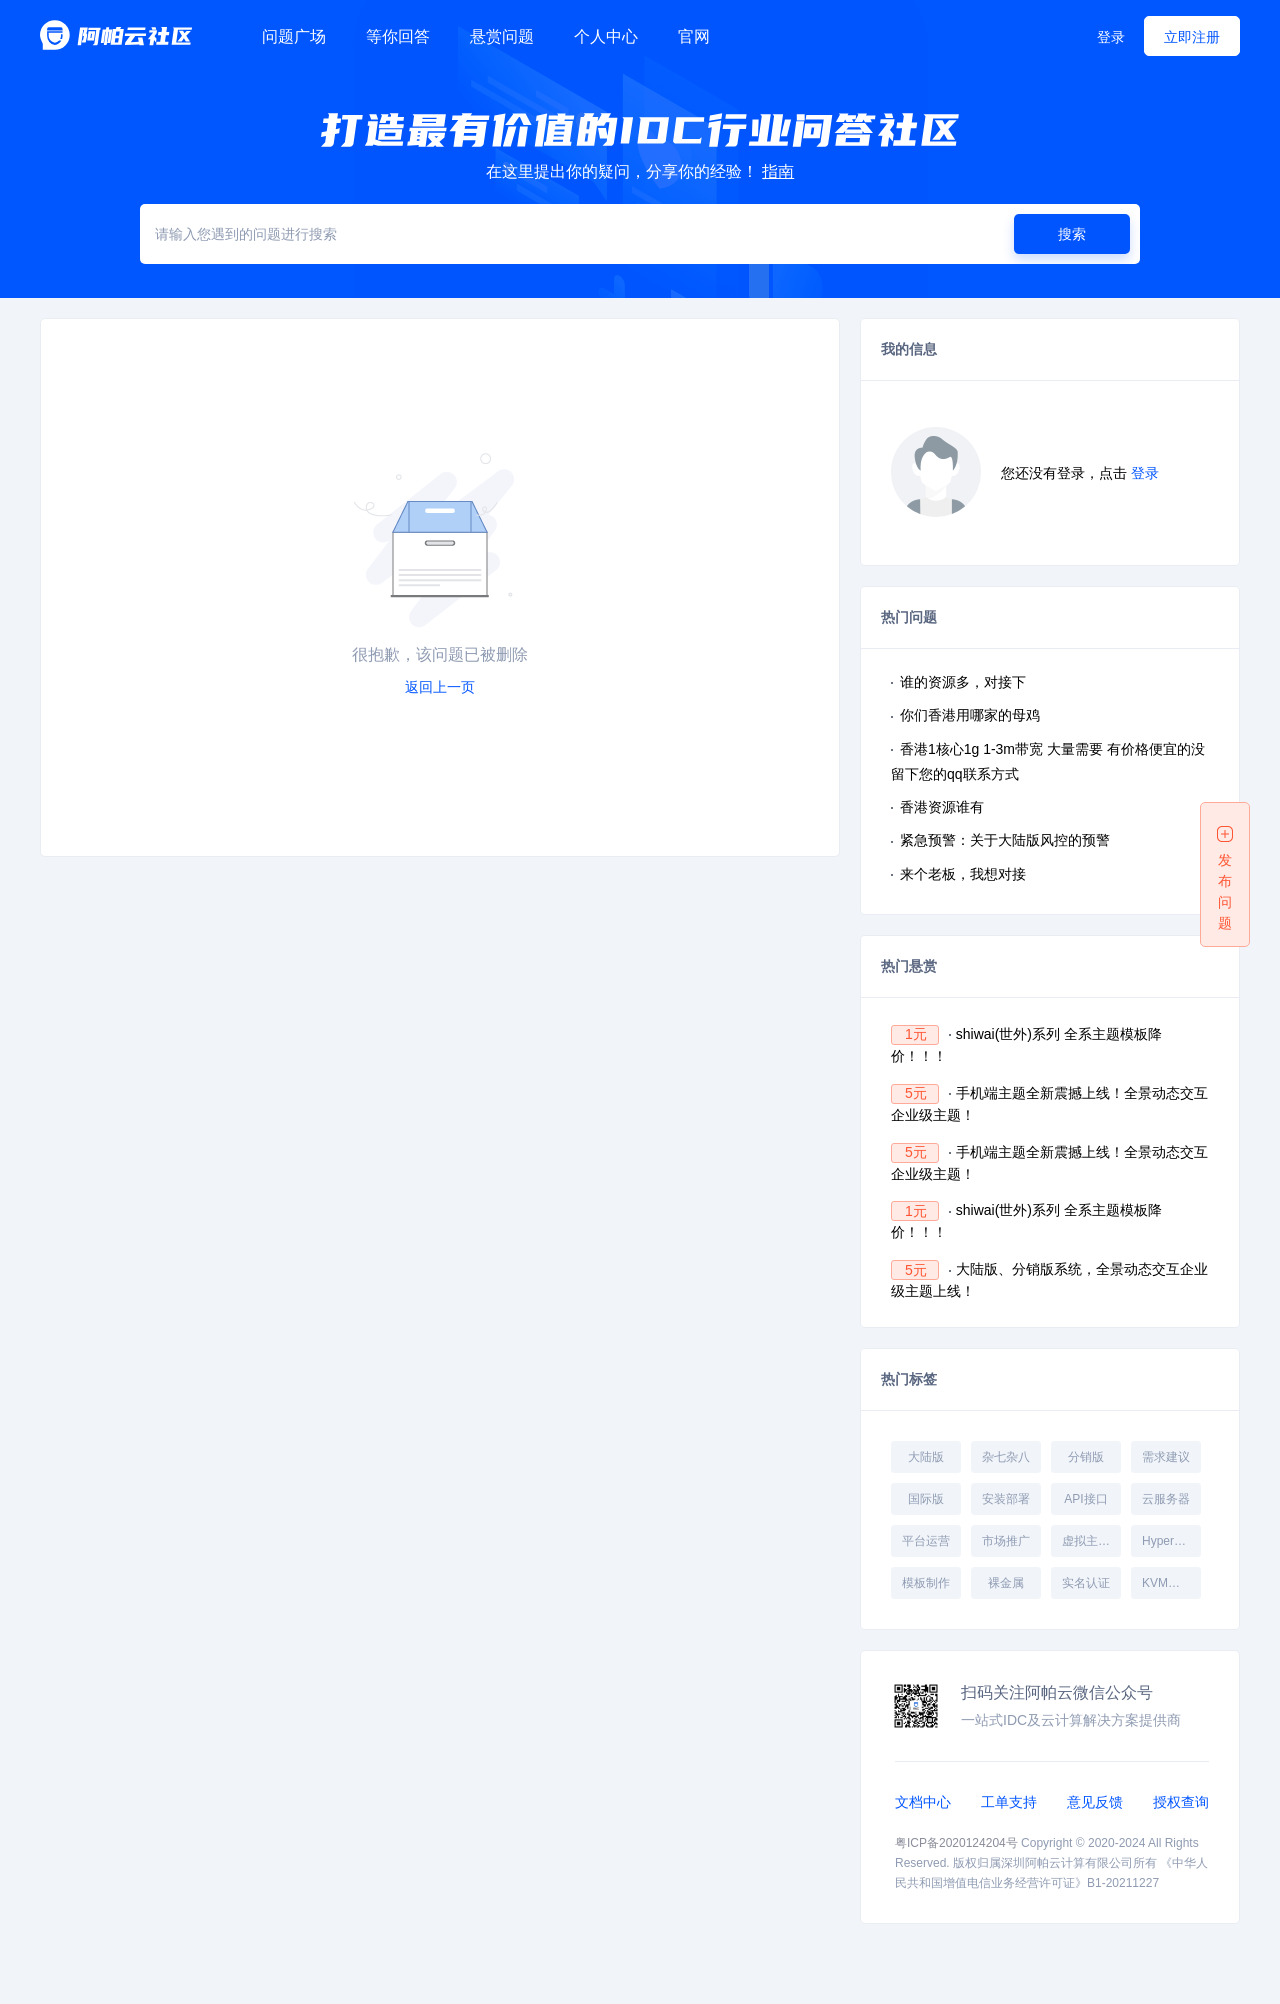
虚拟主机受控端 (1091, 1541)
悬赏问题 (502, 36)
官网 (694, 36)
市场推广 (1006, 1541)
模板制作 (926, 1583)
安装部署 (1006, 1499)
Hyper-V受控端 (1171, 1541)
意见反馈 (1095, 1802)
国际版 (926, 1499)
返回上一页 (440, 687)
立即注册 (1192, 37)
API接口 (1085, 1499)
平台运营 (926, 1541)
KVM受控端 (1171, 1583)
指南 (778, 171)
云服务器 (1166, 1499)
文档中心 (923, 1802)
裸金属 (1006, 1583)
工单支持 (1009, 1802)
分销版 (1086, 1457)
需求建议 (1166, 1457)
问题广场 (294, 36)
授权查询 (1181, 1802)
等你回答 (398, 36)
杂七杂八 (1006, 1457)
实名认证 (1086, 1583)
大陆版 (926, 1457)
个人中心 (606, 36)
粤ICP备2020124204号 (956, 1843)
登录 (1111, 37)
